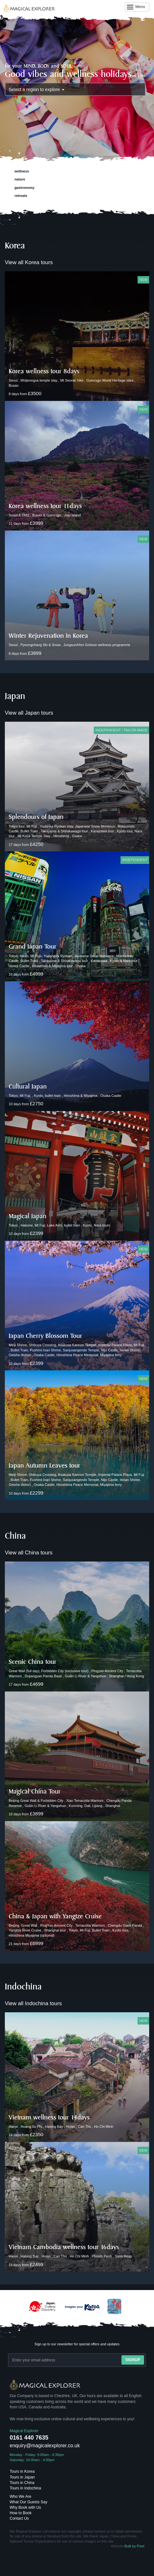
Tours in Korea (22, 2471)
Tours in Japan (22, 2477)
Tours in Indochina (25, 2488)
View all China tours (29, 1553)
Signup (132, 2360)
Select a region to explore (36, 89)
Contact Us (19, 2518)
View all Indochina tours (33, 2003)
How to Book (21, 2513)
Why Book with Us (25, 2507)
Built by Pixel (134, 2546)
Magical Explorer (24, 2431)
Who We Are (20, 2496)
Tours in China (22, 2482)
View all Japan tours (29, 713)
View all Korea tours (29, 262)
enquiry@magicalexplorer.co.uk (45, 2445)
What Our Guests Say (28, 2502)
